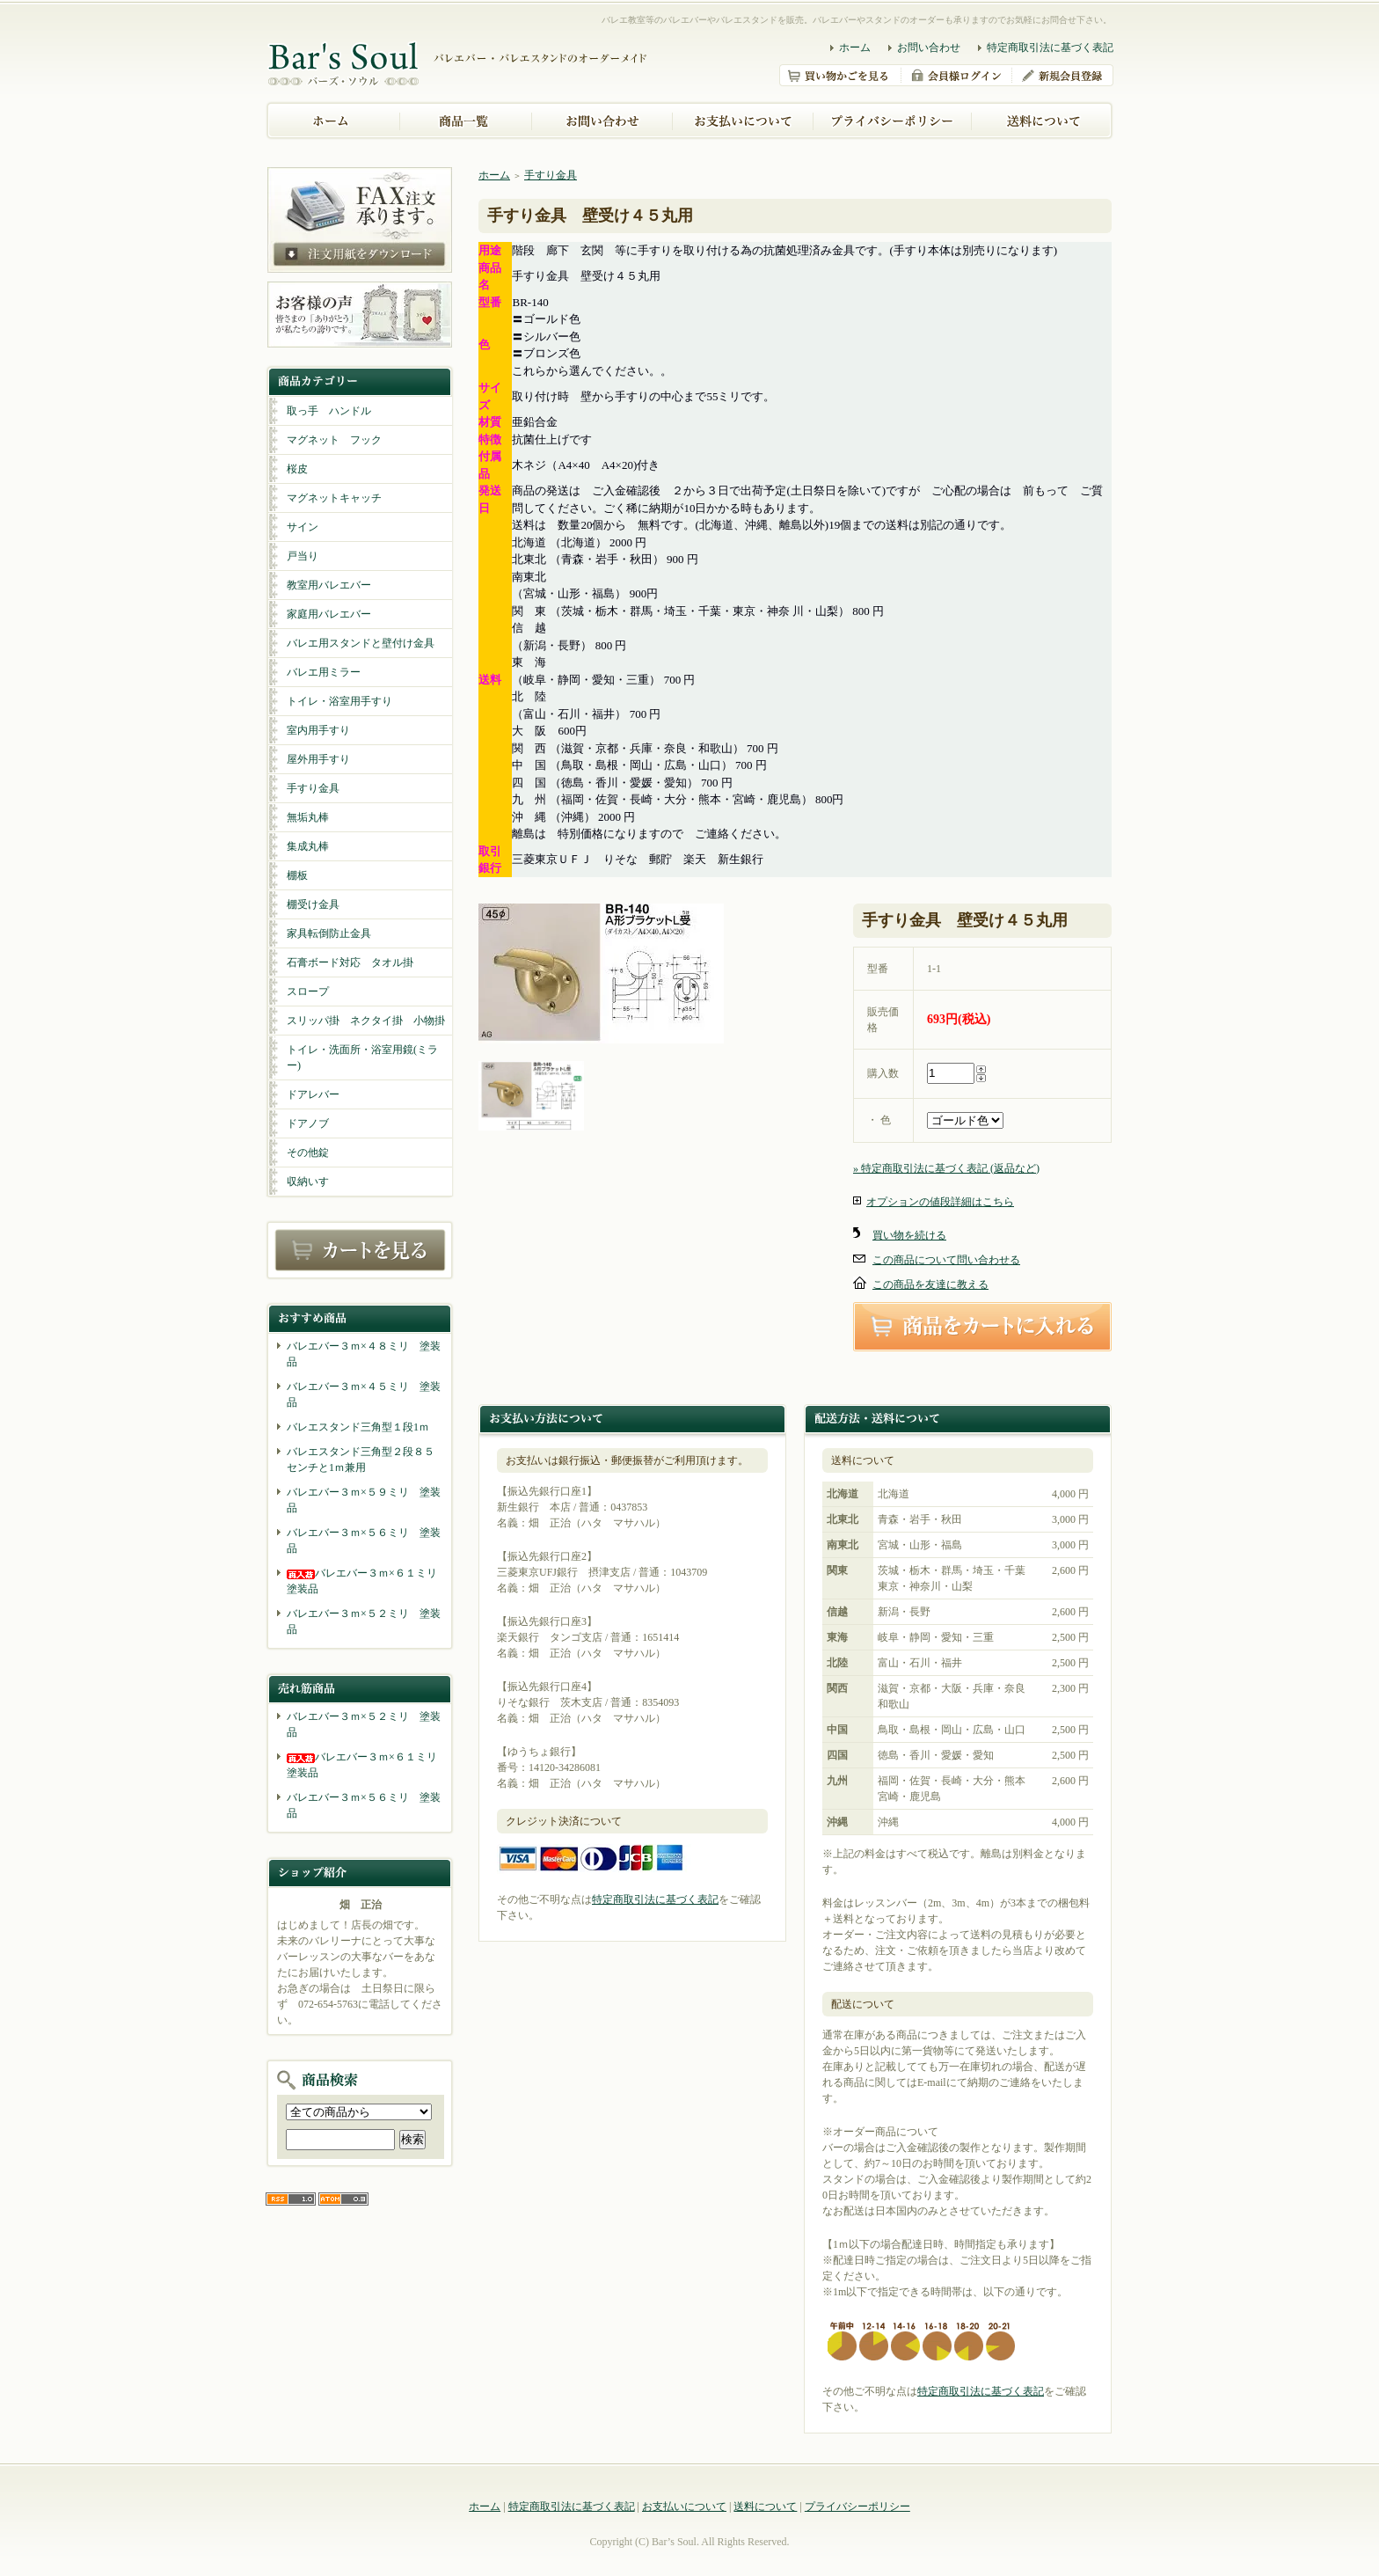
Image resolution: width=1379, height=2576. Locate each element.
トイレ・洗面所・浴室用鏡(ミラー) (362, 1057)
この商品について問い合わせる (946, 1260)
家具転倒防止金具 (329, 933)
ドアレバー (313, 1094)
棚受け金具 (313, 904)
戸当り (302, 556)
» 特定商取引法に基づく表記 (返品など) (946, 1168)
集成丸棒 (308, 846)
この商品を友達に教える (930, 1284)
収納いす (308, 1181)
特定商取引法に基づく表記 (1050, 47)
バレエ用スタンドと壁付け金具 (360, 643)
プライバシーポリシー (857, 2506)
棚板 (297, 875)
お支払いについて (684, 2506)
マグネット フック (334, 440)
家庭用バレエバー (329, 614)
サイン (302, 527)
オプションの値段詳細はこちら (940, 1202)
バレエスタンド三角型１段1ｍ (358, 1427)
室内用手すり (318, 730)
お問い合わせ (928, 47)
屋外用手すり (318, 759)
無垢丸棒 (308, 817)
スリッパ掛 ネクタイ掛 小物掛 (366, 1020)
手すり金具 (313, 788)
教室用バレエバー (329, 585)
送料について (765, 2506)
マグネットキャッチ (334, 498)
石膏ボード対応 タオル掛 (350, 962)
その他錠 (308, 1152)
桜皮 (297, 469)
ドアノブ (308, 1123)
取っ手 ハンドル (329, 411)
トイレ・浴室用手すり (339, 701)
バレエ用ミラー (324, 672)
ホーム (855, 47)
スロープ (308, 991)
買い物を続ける (909, 1235)
